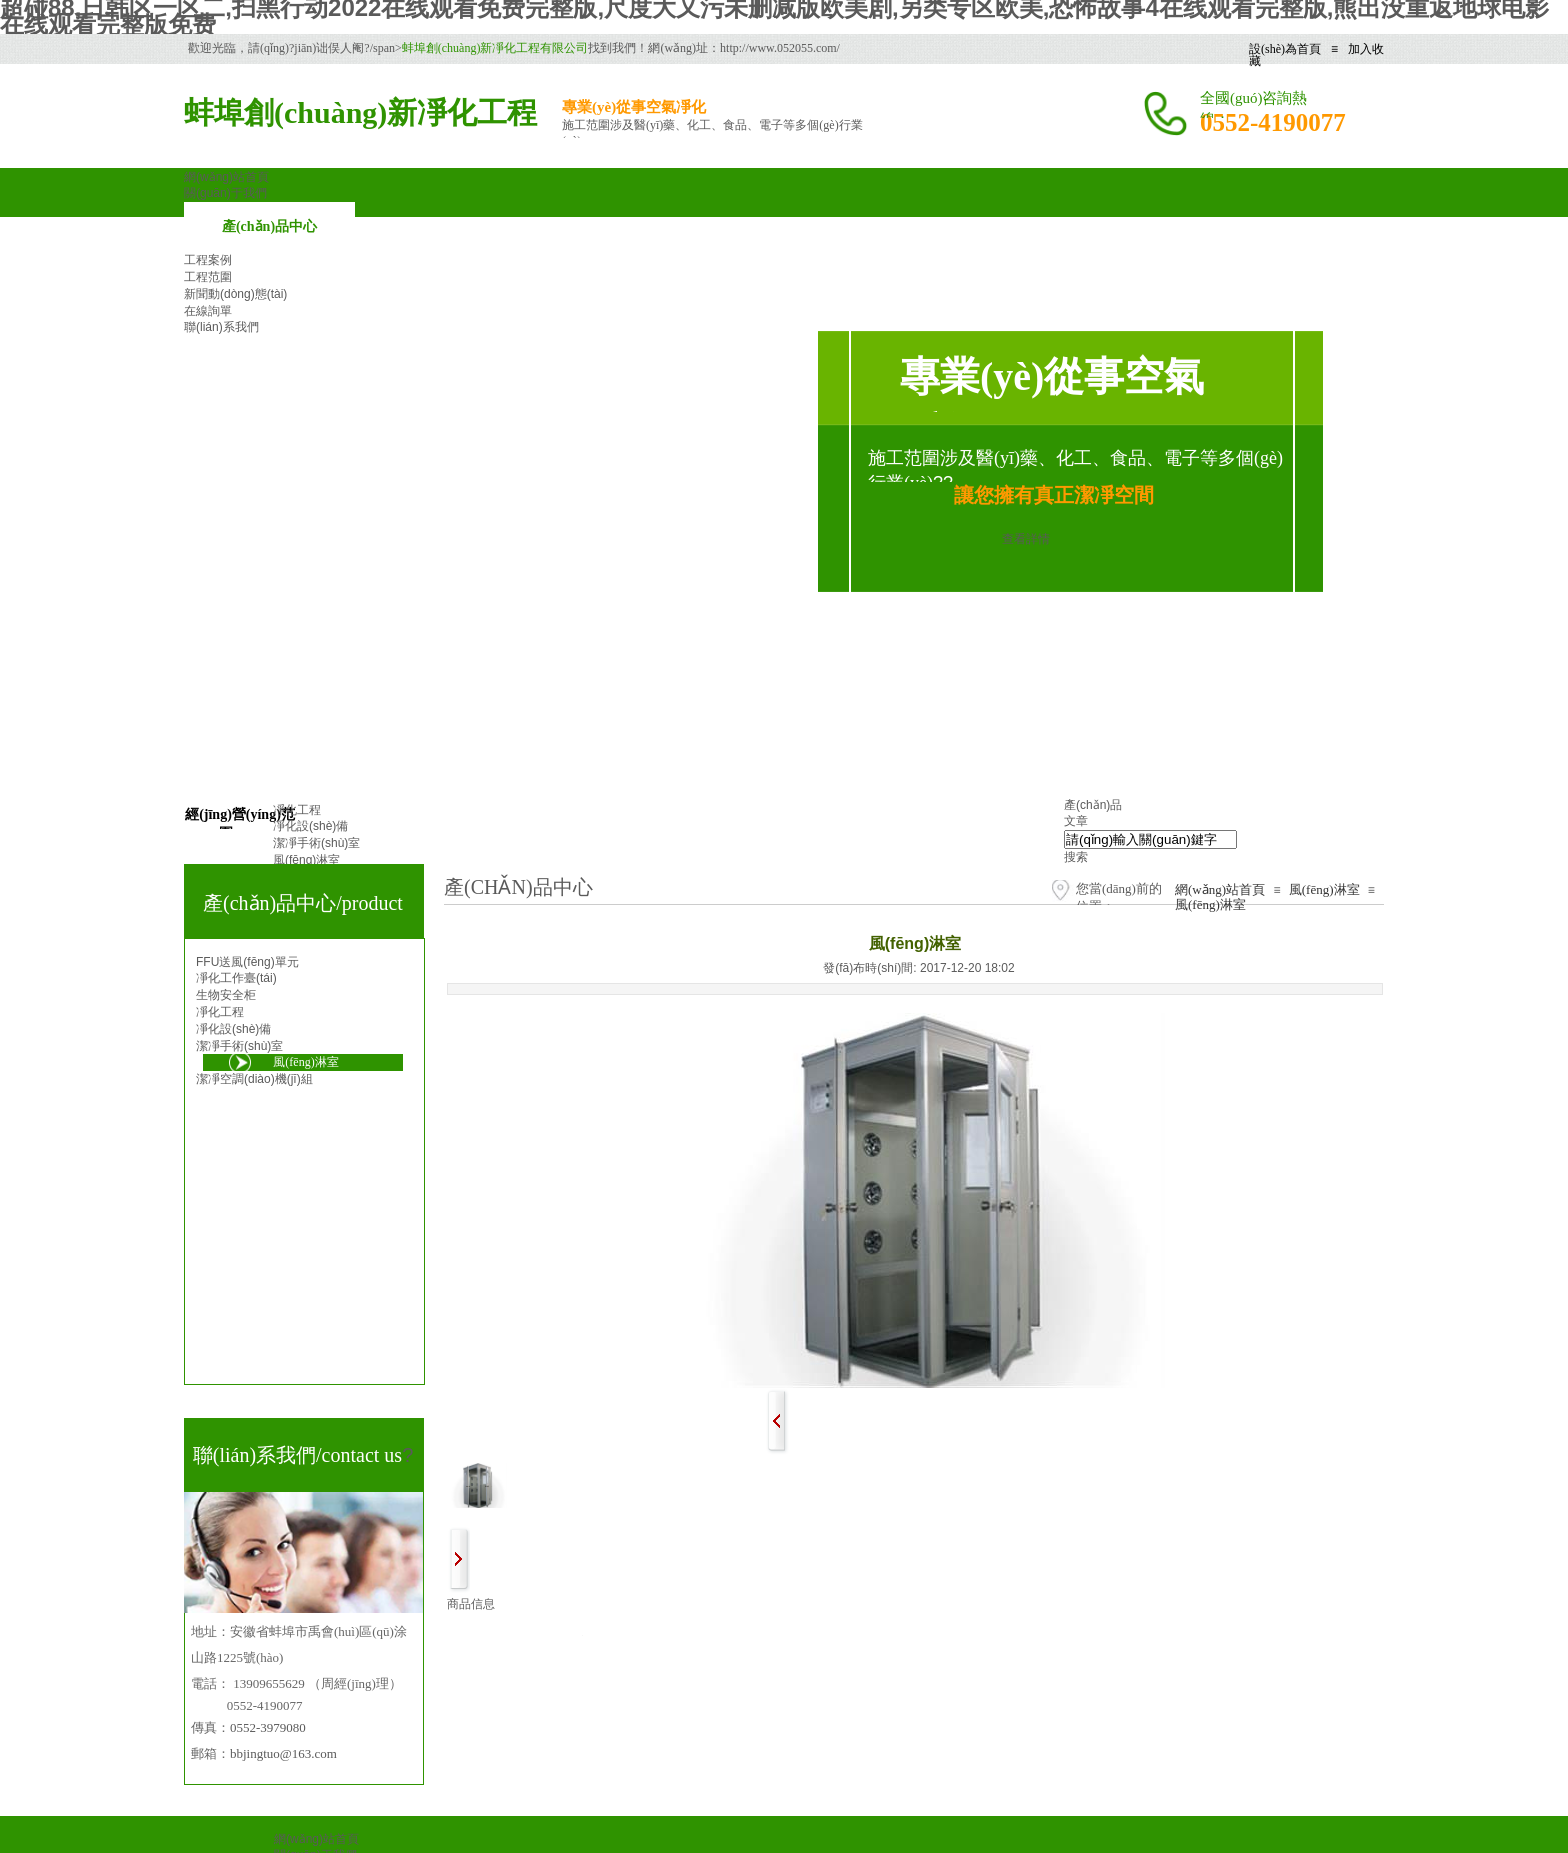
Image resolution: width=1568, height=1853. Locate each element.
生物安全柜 (226, 995)
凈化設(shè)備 (233, 1029)
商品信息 (471, 1604)
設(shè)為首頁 (1285, 49)
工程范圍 (208, 277)
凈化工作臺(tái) (236, 978)
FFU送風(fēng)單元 (247, 962)
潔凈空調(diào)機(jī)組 (254, 1079)
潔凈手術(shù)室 (239, 1046)
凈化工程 (220, 1012)
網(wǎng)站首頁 (1220, 889)
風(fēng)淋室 (1324, 889)
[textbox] (1150, 839)
